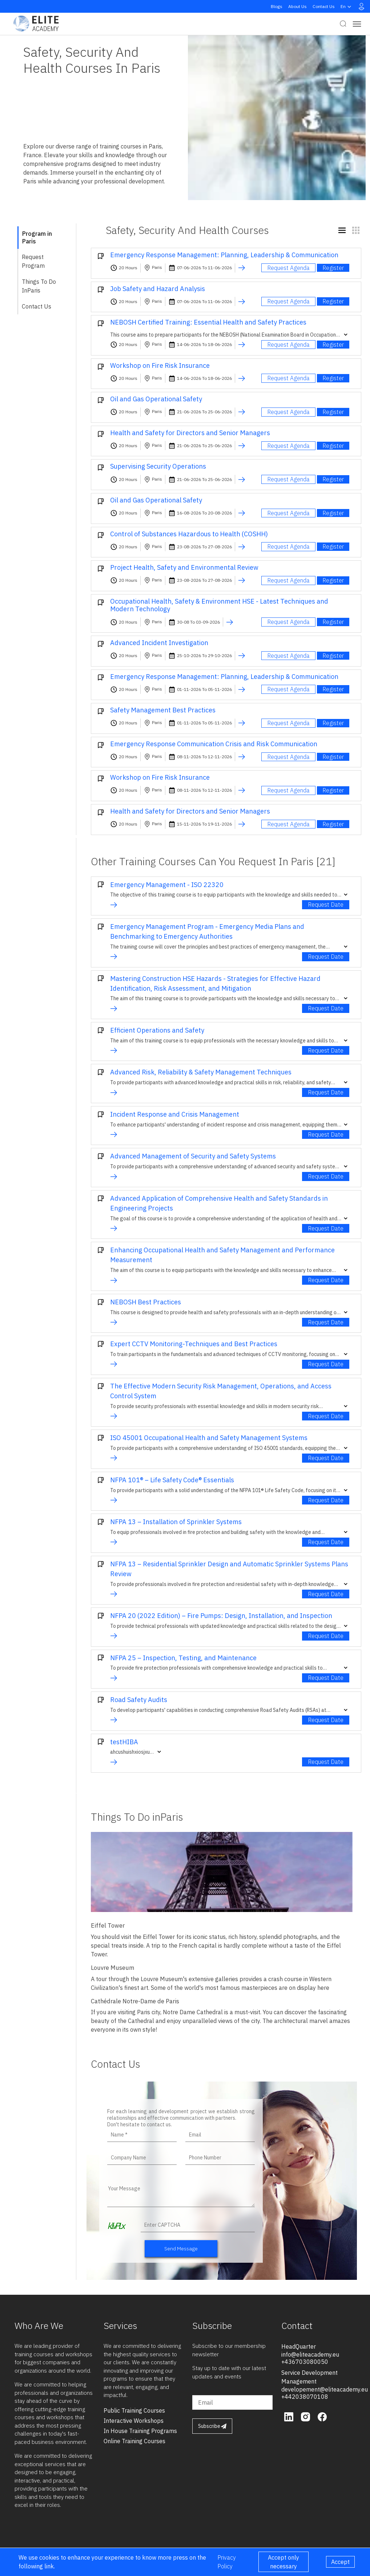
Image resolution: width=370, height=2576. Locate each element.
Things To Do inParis (39, 286)
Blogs (276, 6)
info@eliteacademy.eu (310, 2354)
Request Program (33, 261)
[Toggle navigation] (357, 24)
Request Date (325, 904)
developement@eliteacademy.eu (324, 2389)
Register (333, 267)
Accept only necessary (283, 2562)
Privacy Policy (226, 2562)
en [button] (347, 6)
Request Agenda (288, 267)
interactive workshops (134, 2420)
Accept (340, 2561)
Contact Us (324, 6)
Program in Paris (37, 237)
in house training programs (140, 2430)
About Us (297, 6)
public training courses (134, 2410)
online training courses (134, 2441)
